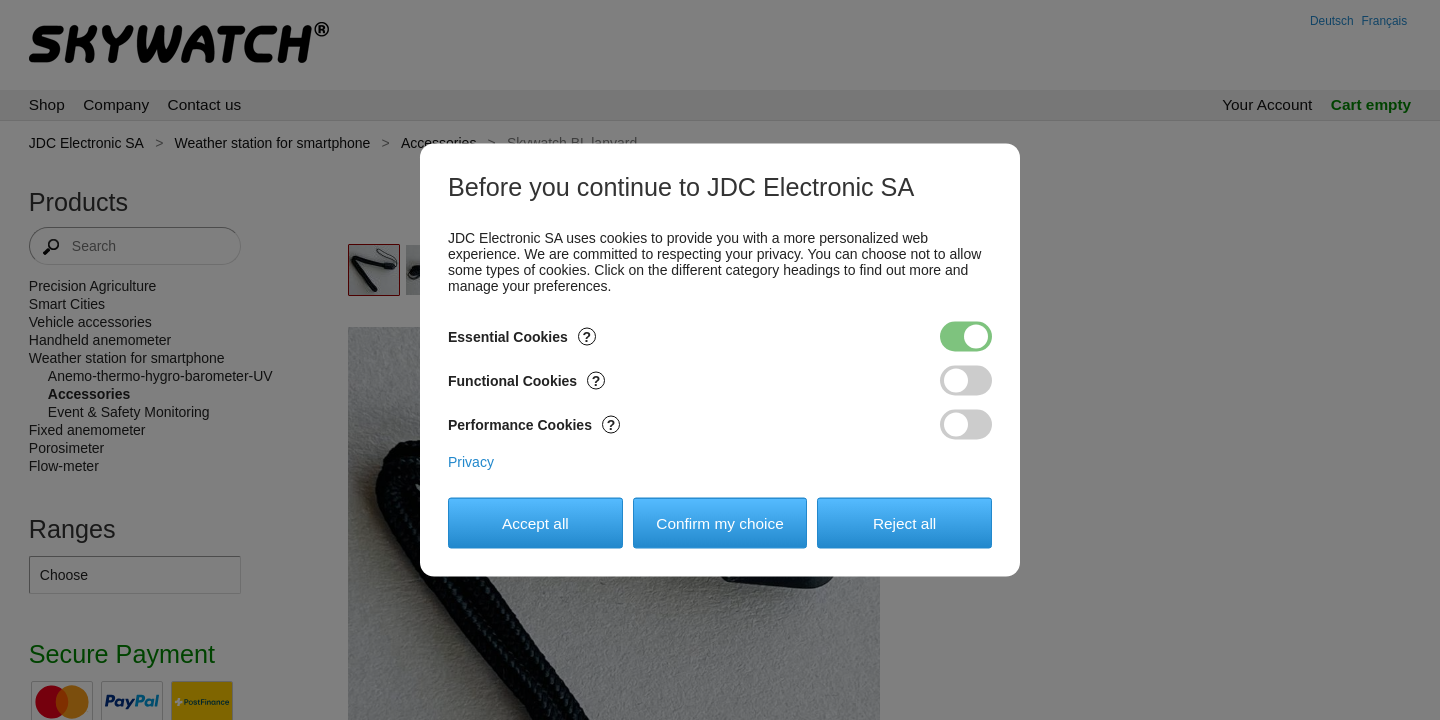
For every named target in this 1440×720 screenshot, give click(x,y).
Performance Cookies (534, 425)
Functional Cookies (526, 381)
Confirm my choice (719, 522)
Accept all (535, 522)
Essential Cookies (522, 337)
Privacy (471, 462)
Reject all (904, 522)
